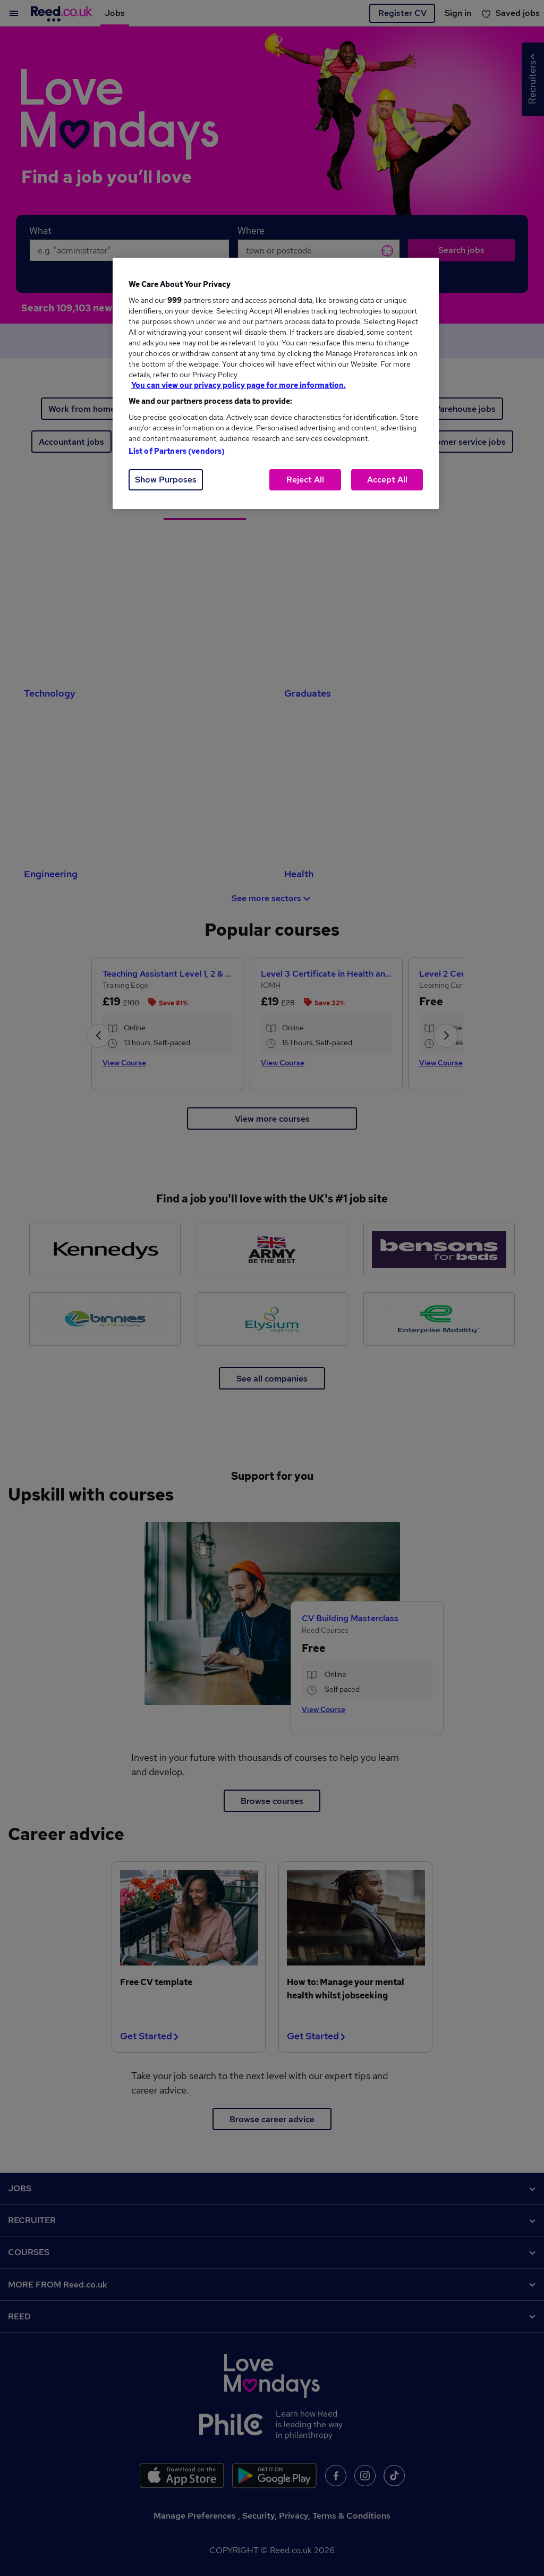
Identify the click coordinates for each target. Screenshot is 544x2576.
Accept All (387, 479)
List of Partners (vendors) (177, 451)
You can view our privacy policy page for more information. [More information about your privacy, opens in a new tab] (238, 385)
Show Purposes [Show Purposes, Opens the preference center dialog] (166, 479)
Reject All (305, 479)
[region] (276, 383)
